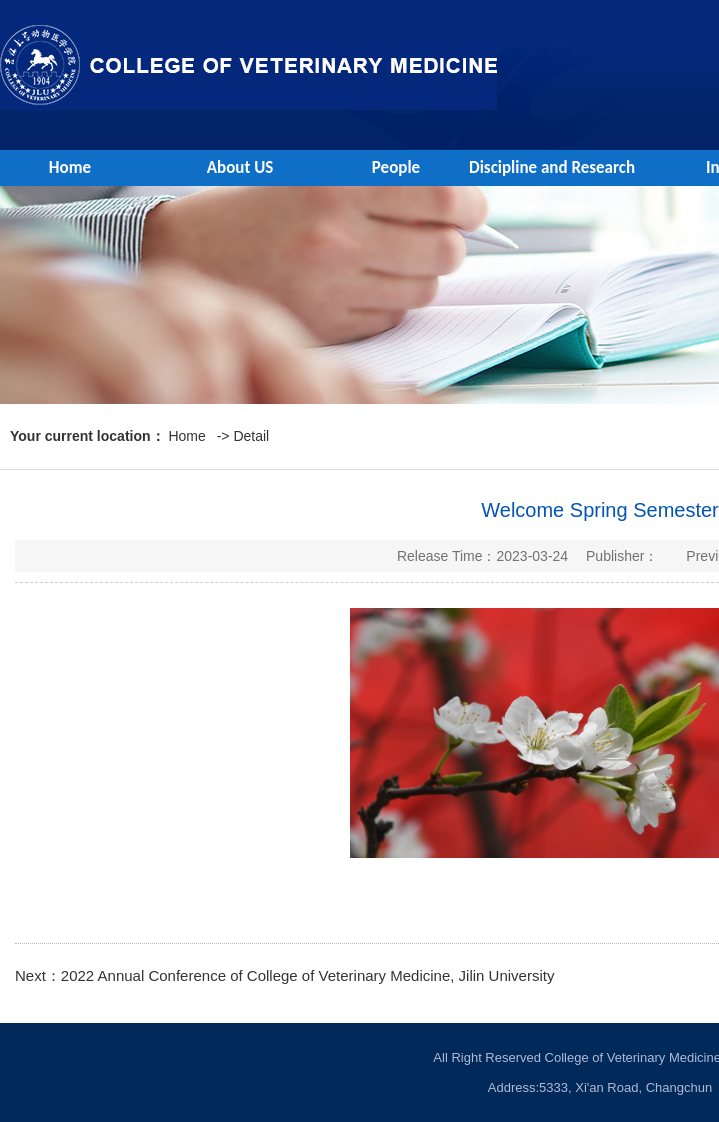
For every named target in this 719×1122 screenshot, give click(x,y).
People (396, 167)
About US (240, 167)
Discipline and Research (552, 167)
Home (70, 167)
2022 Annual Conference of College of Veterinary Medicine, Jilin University (308, 975)
